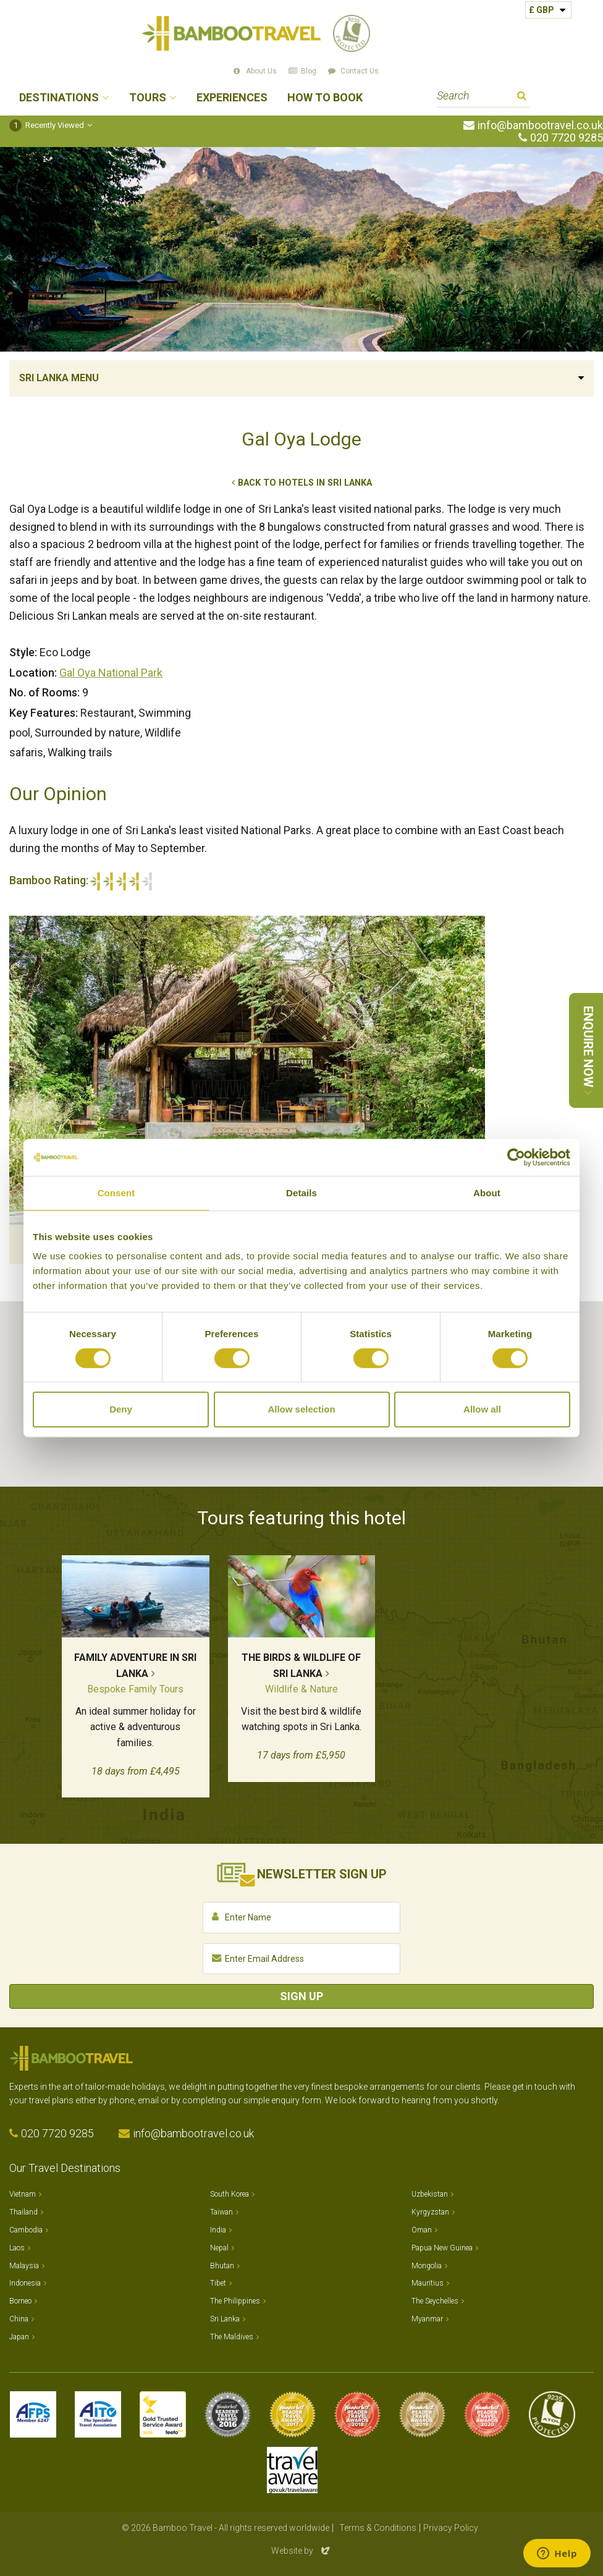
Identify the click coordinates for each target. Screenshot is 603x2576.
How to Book (325, 98)
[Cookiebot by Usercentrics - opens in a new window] (516, 1157)
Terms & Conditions (377, 2528)
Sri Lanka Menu (59, 378)
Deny (120, 1409)
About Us (261, 71)
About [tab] (486, 1193)
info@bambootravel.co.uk (540, 125)
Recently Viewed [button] (46, 125)
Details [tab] (301, 1193)
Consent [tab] (116, 1193)
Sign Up (301, 1996)
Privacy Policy (450, 2528)
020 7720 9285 (566, 137)
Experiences (232, 98)
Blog (308, 71)
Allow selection (301, 1409)
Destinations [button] (59, 98)
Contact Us (359, 71)
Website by (301, 2551)
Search (521, 97)
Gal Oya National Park (110, 672)
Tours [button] (147, 98)
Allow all (482, 1409)
